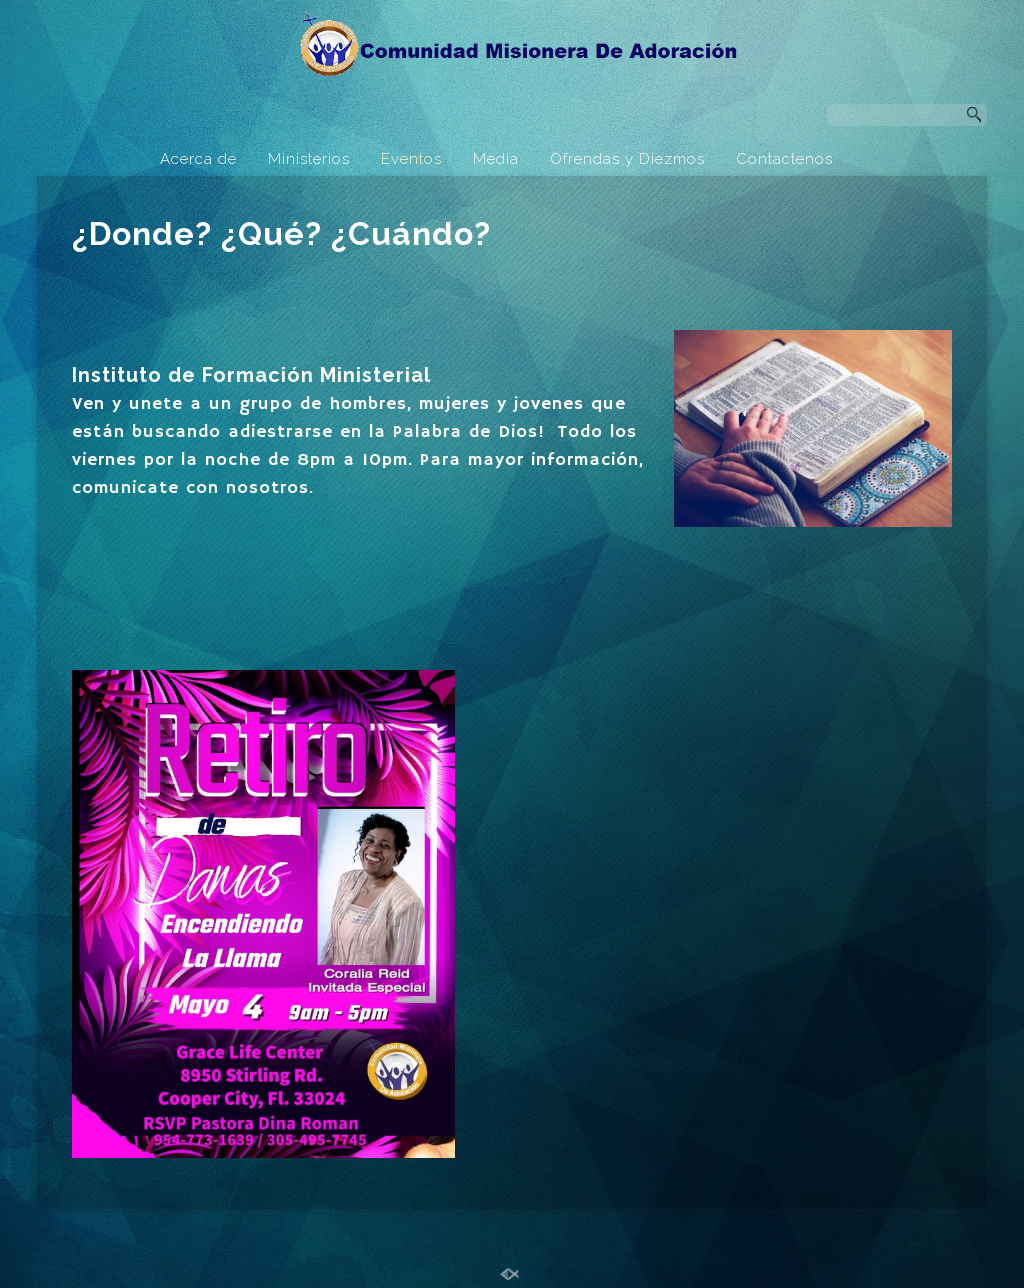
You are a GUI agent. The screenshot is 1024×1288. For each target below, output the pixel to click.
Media (496, 159)
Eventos (411, 159)
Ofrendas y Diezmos (627, 159)
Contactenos (784, 159)
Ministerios (309, 159)
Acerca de (198, 159)
